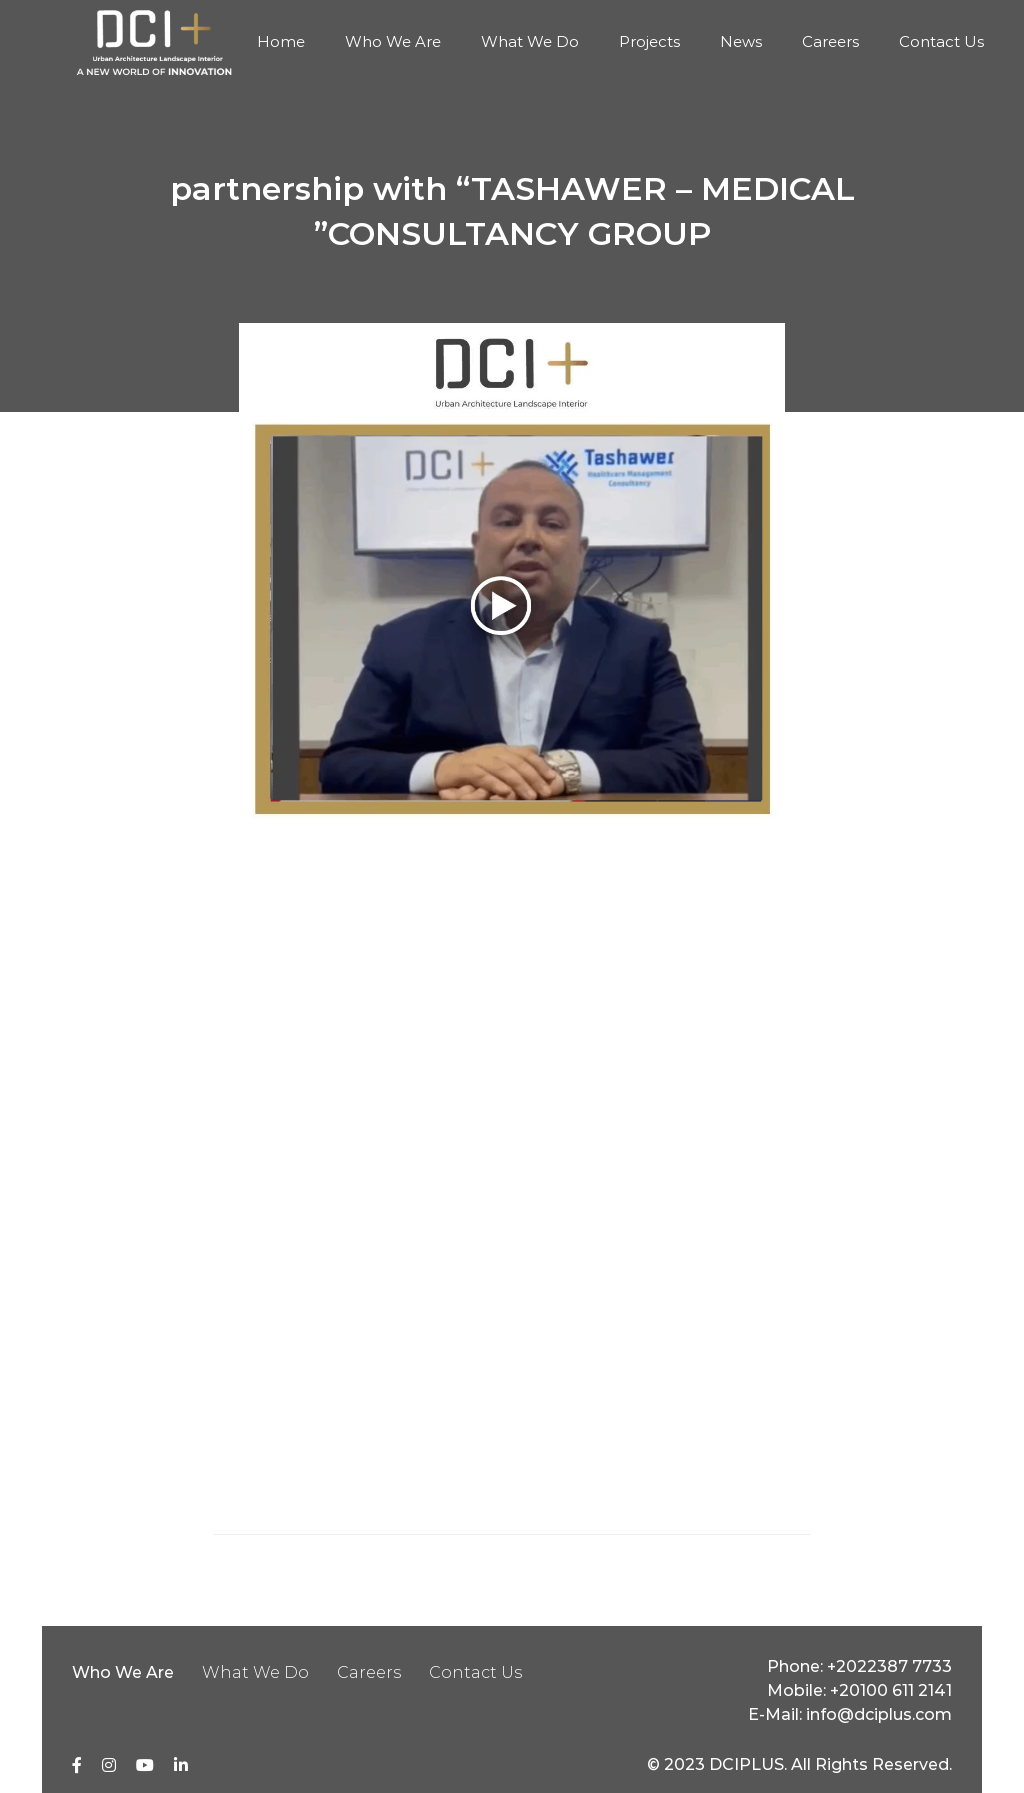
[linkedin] (181, 1765)
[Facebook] (77, 1765)
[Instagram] (109, 1765)
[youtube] (145, 1765)
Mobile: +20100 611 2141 (859, 1690)
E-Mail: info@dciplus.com (850, 1714)
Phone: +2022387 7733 (859, 1666)
